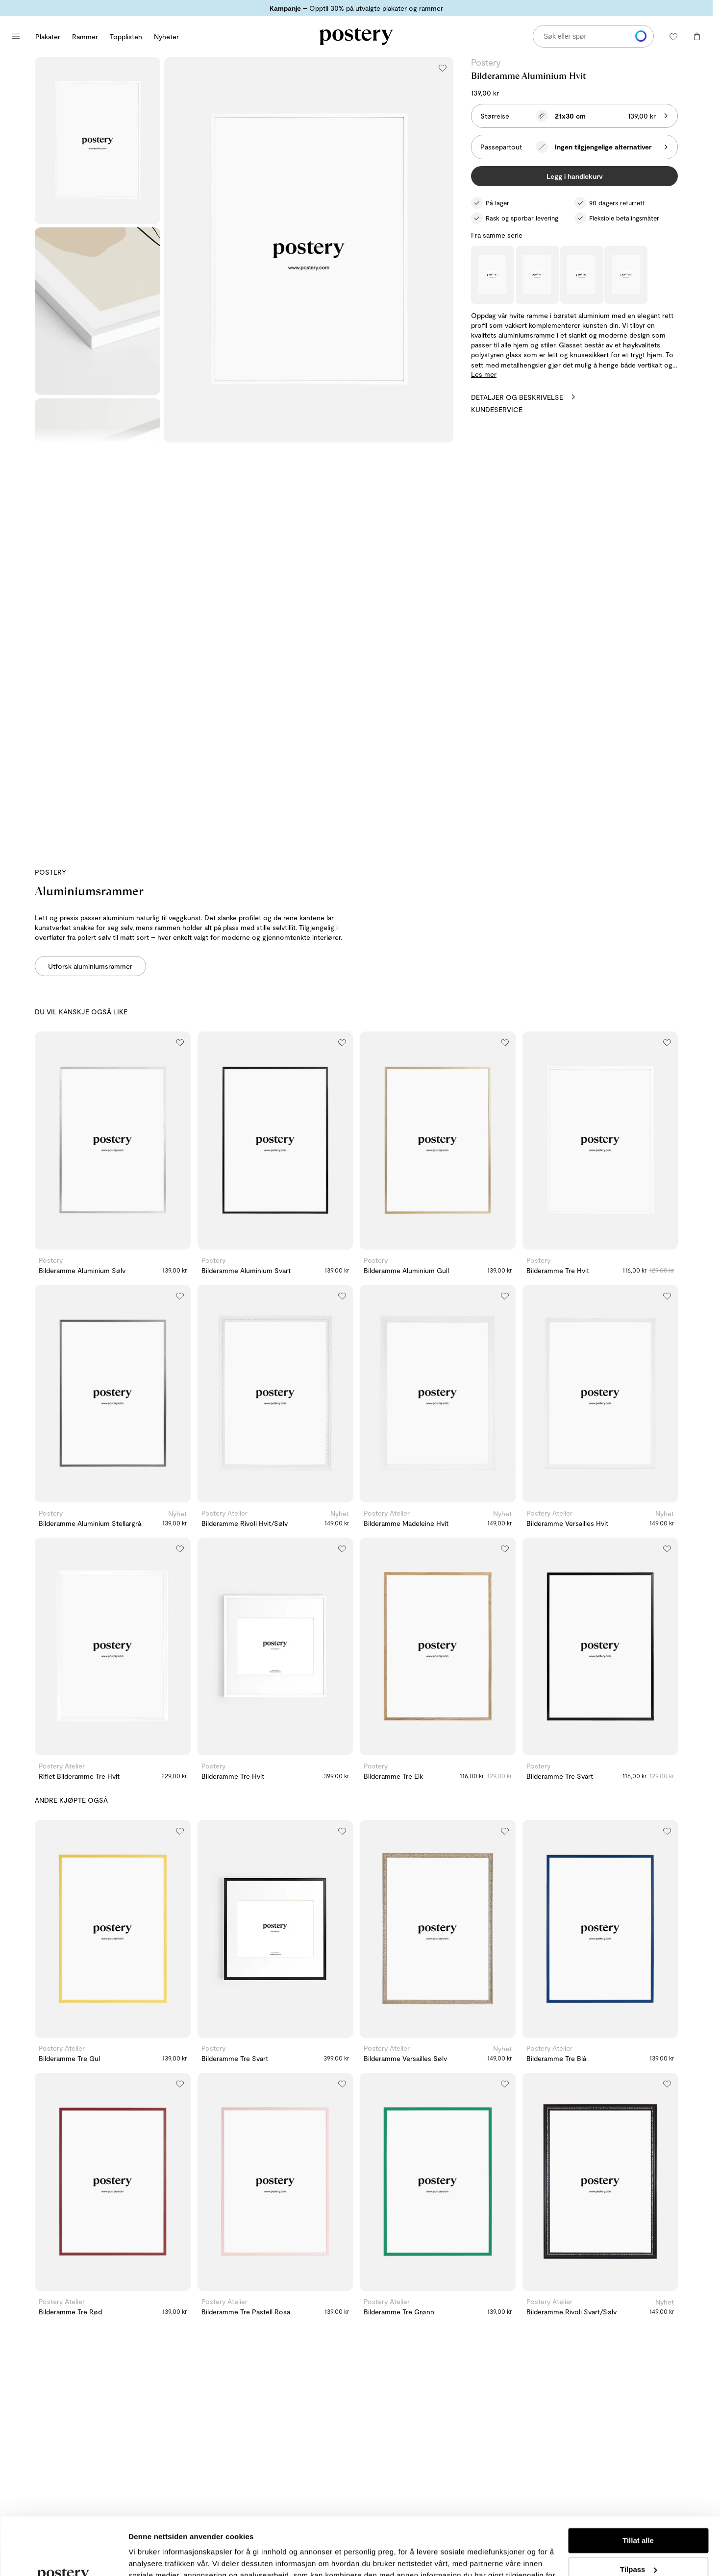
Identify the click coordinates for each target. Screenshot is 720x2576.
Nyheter (166, 36)
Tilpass (638, 2511)
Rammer (85, 36)
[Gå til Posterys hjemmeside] (356, 36)
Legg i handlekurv (574, 176)
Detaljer (142, 2556)
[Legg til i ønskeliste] (442, 67)
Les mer (484, 374)
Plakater (47, 36)
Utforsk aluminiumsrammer (90, 966)
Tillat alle (638, 2483)
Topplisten (126, 36)
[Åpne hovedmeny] (16, 36)
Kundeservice (496, 409)
